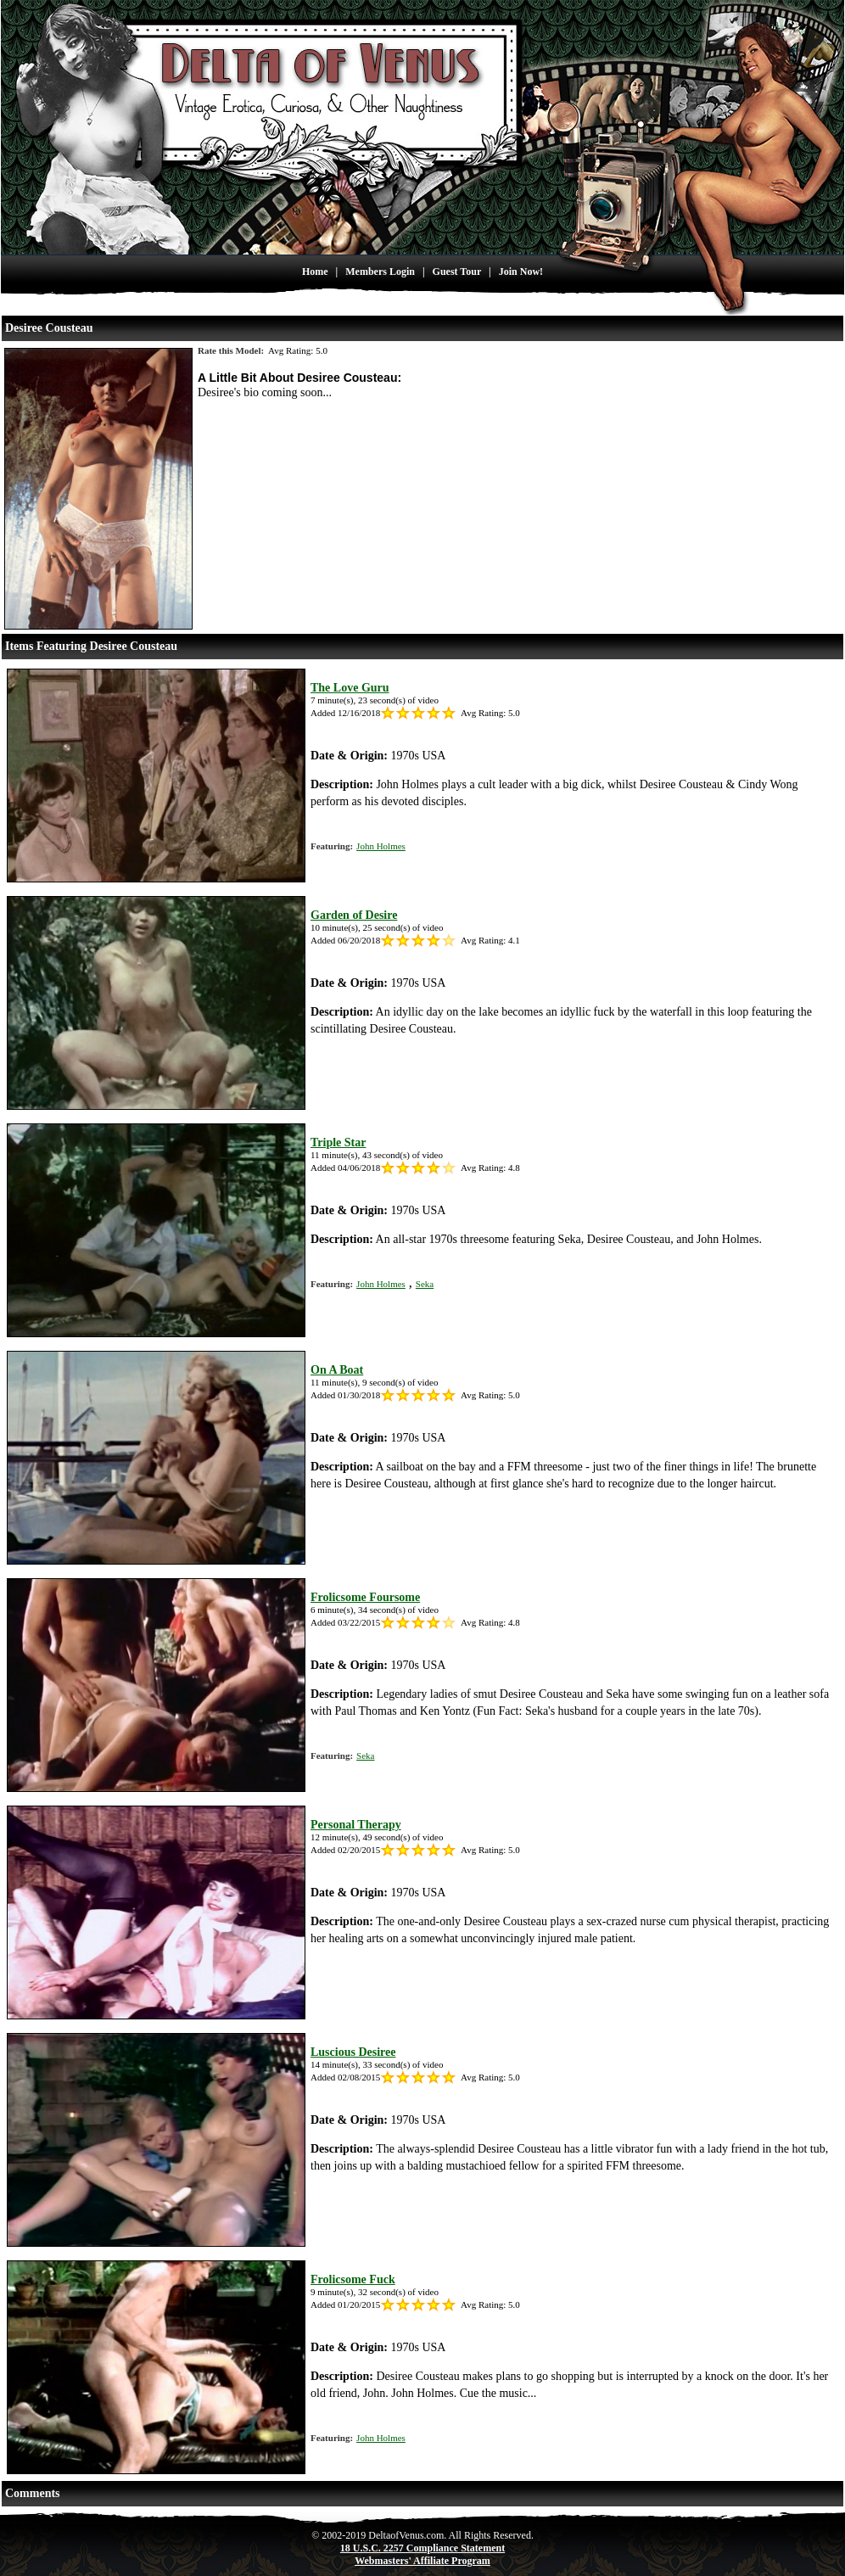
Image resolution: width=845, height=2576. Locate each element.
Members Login (380, 271)
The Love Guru (350, 687)
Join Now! (521, 271)
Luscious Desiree (353, 2052)
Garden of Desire (354, 915)
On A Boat (337, 1370)
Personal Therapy (356, 1824)
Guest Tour (457, 271)
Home (315, 271)
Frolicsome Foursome (365, 1597)
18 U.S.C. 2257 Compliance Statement (422, 2548)
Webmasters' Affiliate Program (422, 2561)
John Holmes (381, 846)
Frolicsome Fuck (353, 2279)
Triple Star (338, 1142)
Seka (425, 1284)
